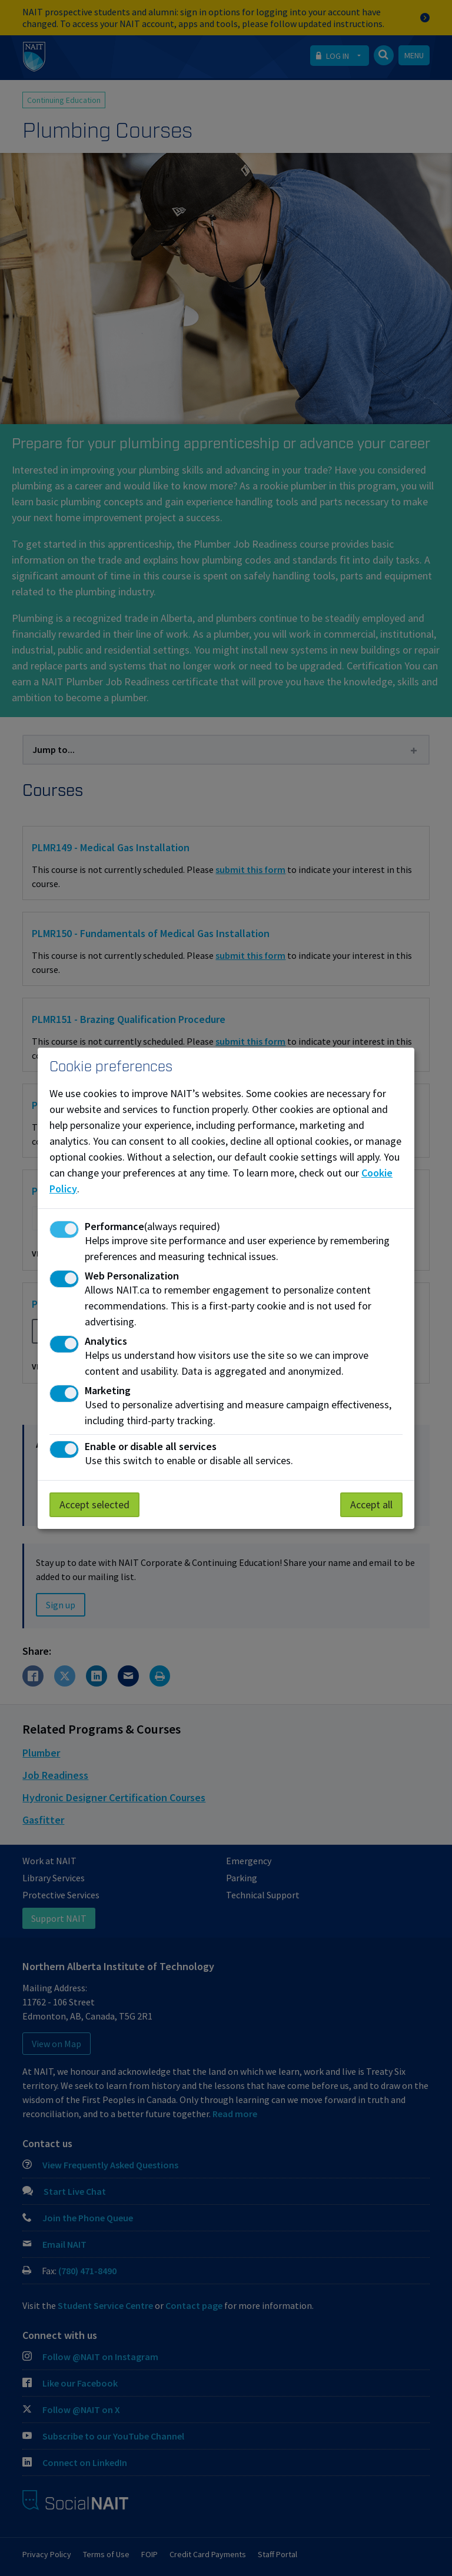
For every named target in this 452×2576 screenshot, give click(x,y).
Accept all (371, 1504)
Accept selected (94, 1504)
